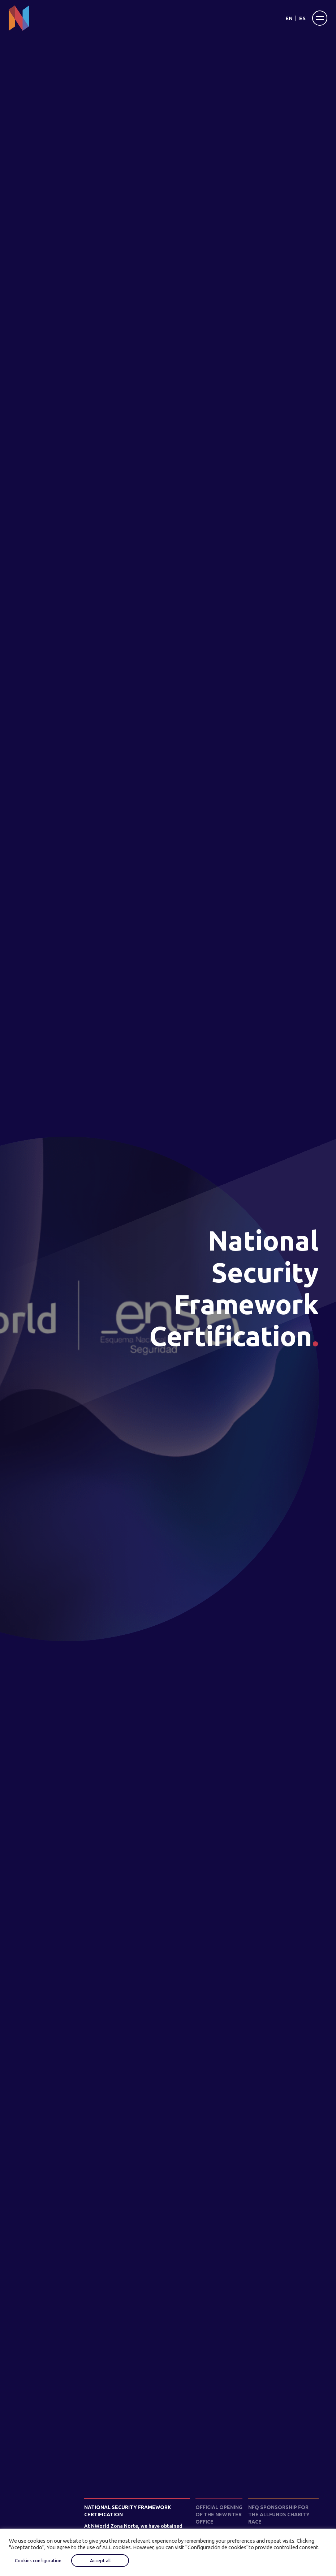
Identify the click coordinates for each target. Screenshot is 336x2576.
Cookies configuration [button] (38, 2560)
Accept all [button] (100, 2560)
